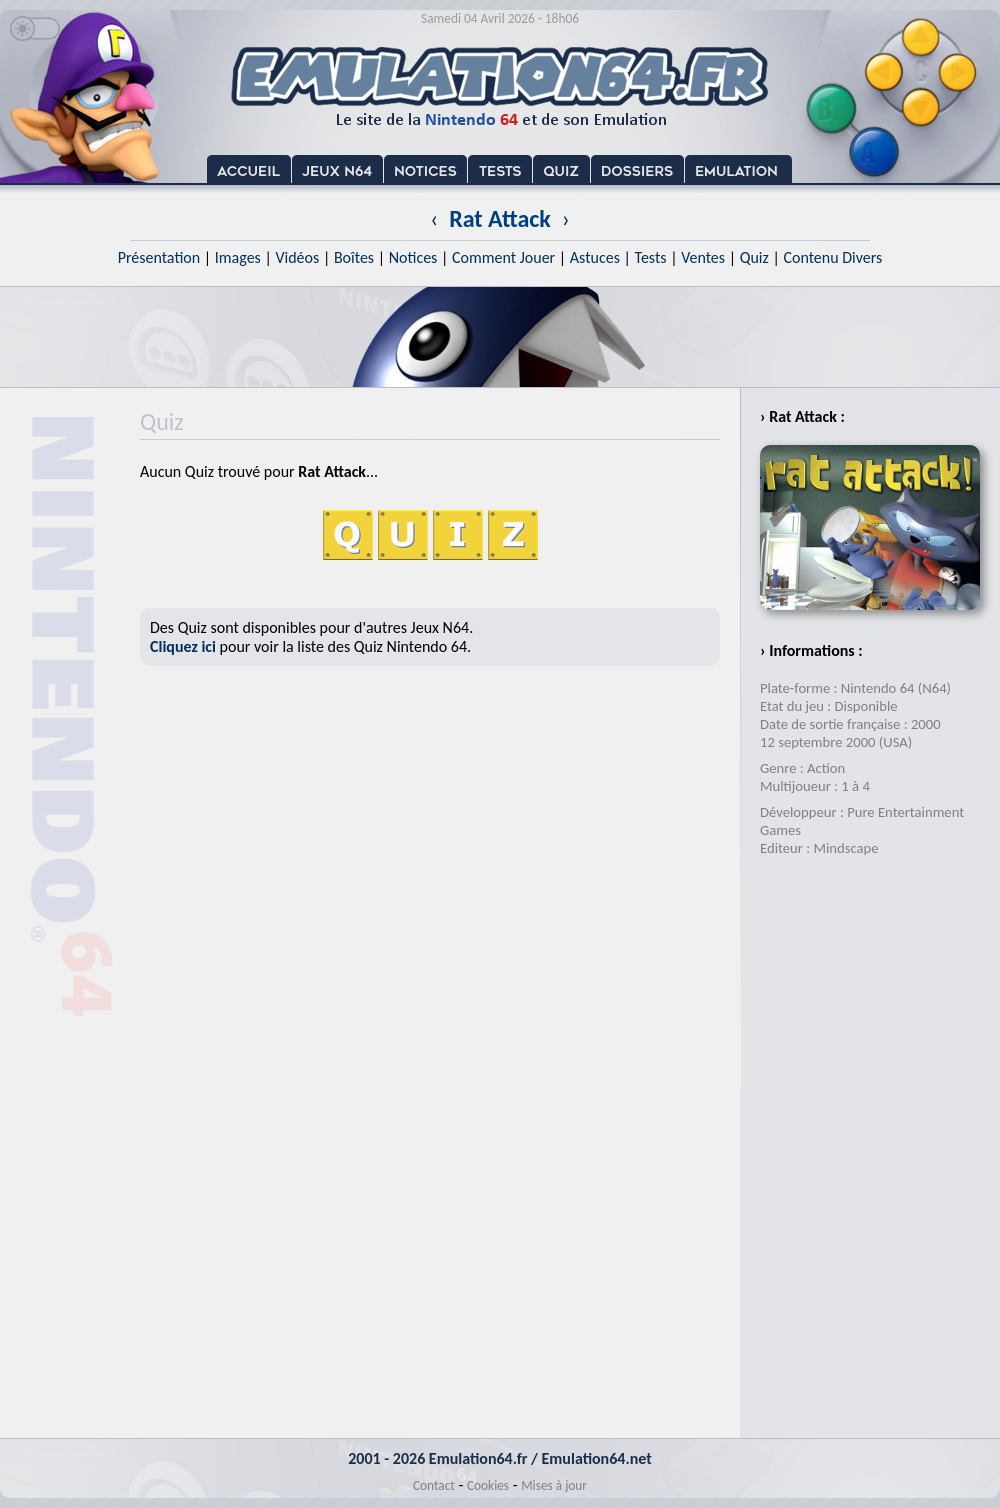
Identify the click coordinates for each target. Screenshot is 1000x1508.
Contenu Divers (832, 257)
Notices (413, 257)
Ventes (703, 257)
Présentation (159, 257)
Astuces (595, 257)
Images (238, 257)
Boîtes (354, 257)
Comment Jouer (503, 257)
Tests (651, 257)
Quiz (754, 257)
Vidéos (297, 257)
